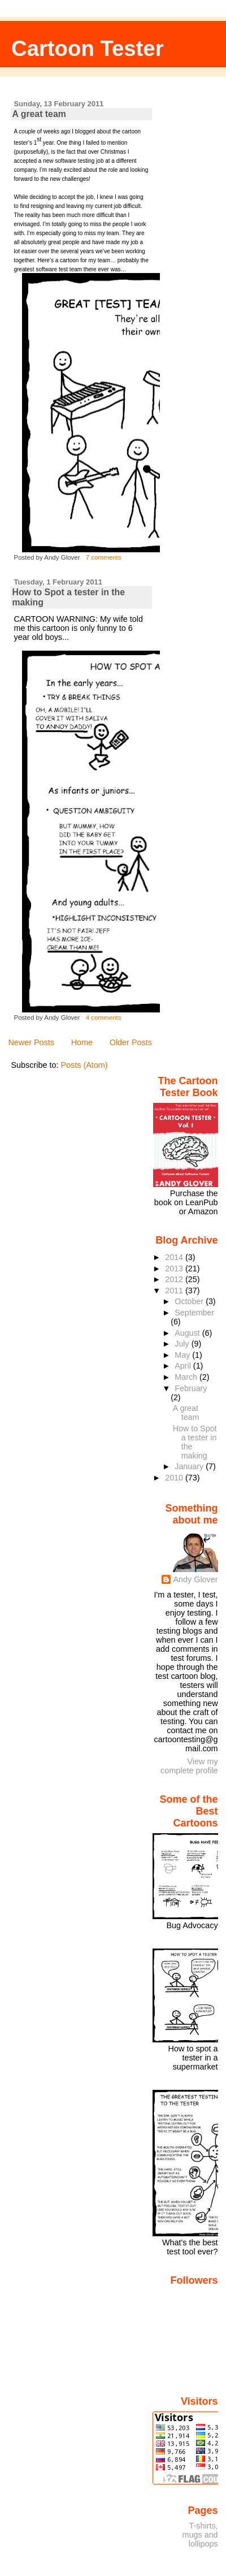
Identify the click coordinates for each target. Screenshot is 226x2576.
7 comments (103, 557)
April (184, 1365)
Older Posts (131, 1042)
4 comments (103, 1017)
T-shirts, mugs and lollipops (200, 2534)
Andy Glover (195, 1579)
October (190, 1301)
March (187, 1377)
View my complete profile (189, 1766)
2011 (175, 1290)
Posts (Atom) (83, 1065)
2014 (175, 1257)
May (183, 1355)
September (194, 1312)
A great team (39, 114)
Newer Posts (31, 1042)
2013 (175, 1268)
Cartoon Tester (87, 48)
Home (82, 1042)
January (190, 1466)
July (183, 1343)
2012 (175, 1279)
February (191, 1388)
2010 (175, 1477)
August (188, 1332)
